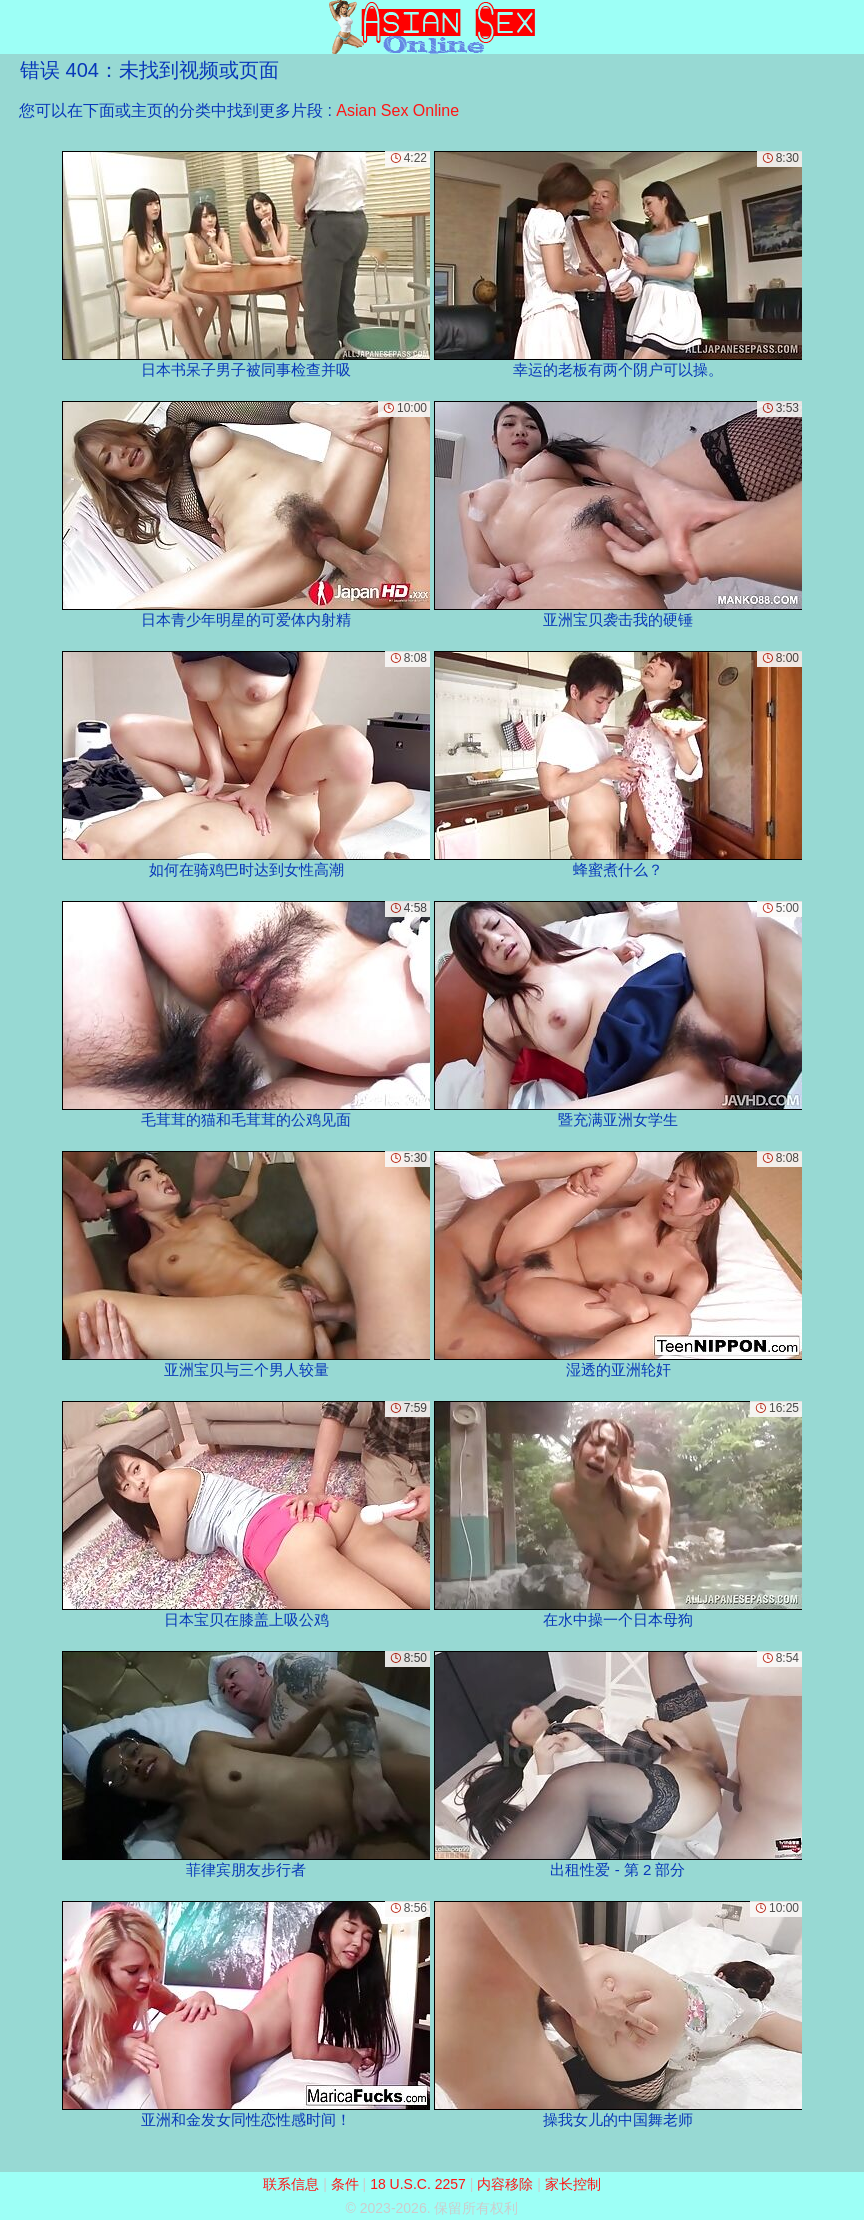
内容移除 (505, 2184)
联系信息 (291, 2184)
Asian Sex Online (397, 110)
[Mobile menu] (18, 27)
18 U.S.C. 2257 (418, 2184)
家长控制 (573, 2184)
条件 (345, 2184)
